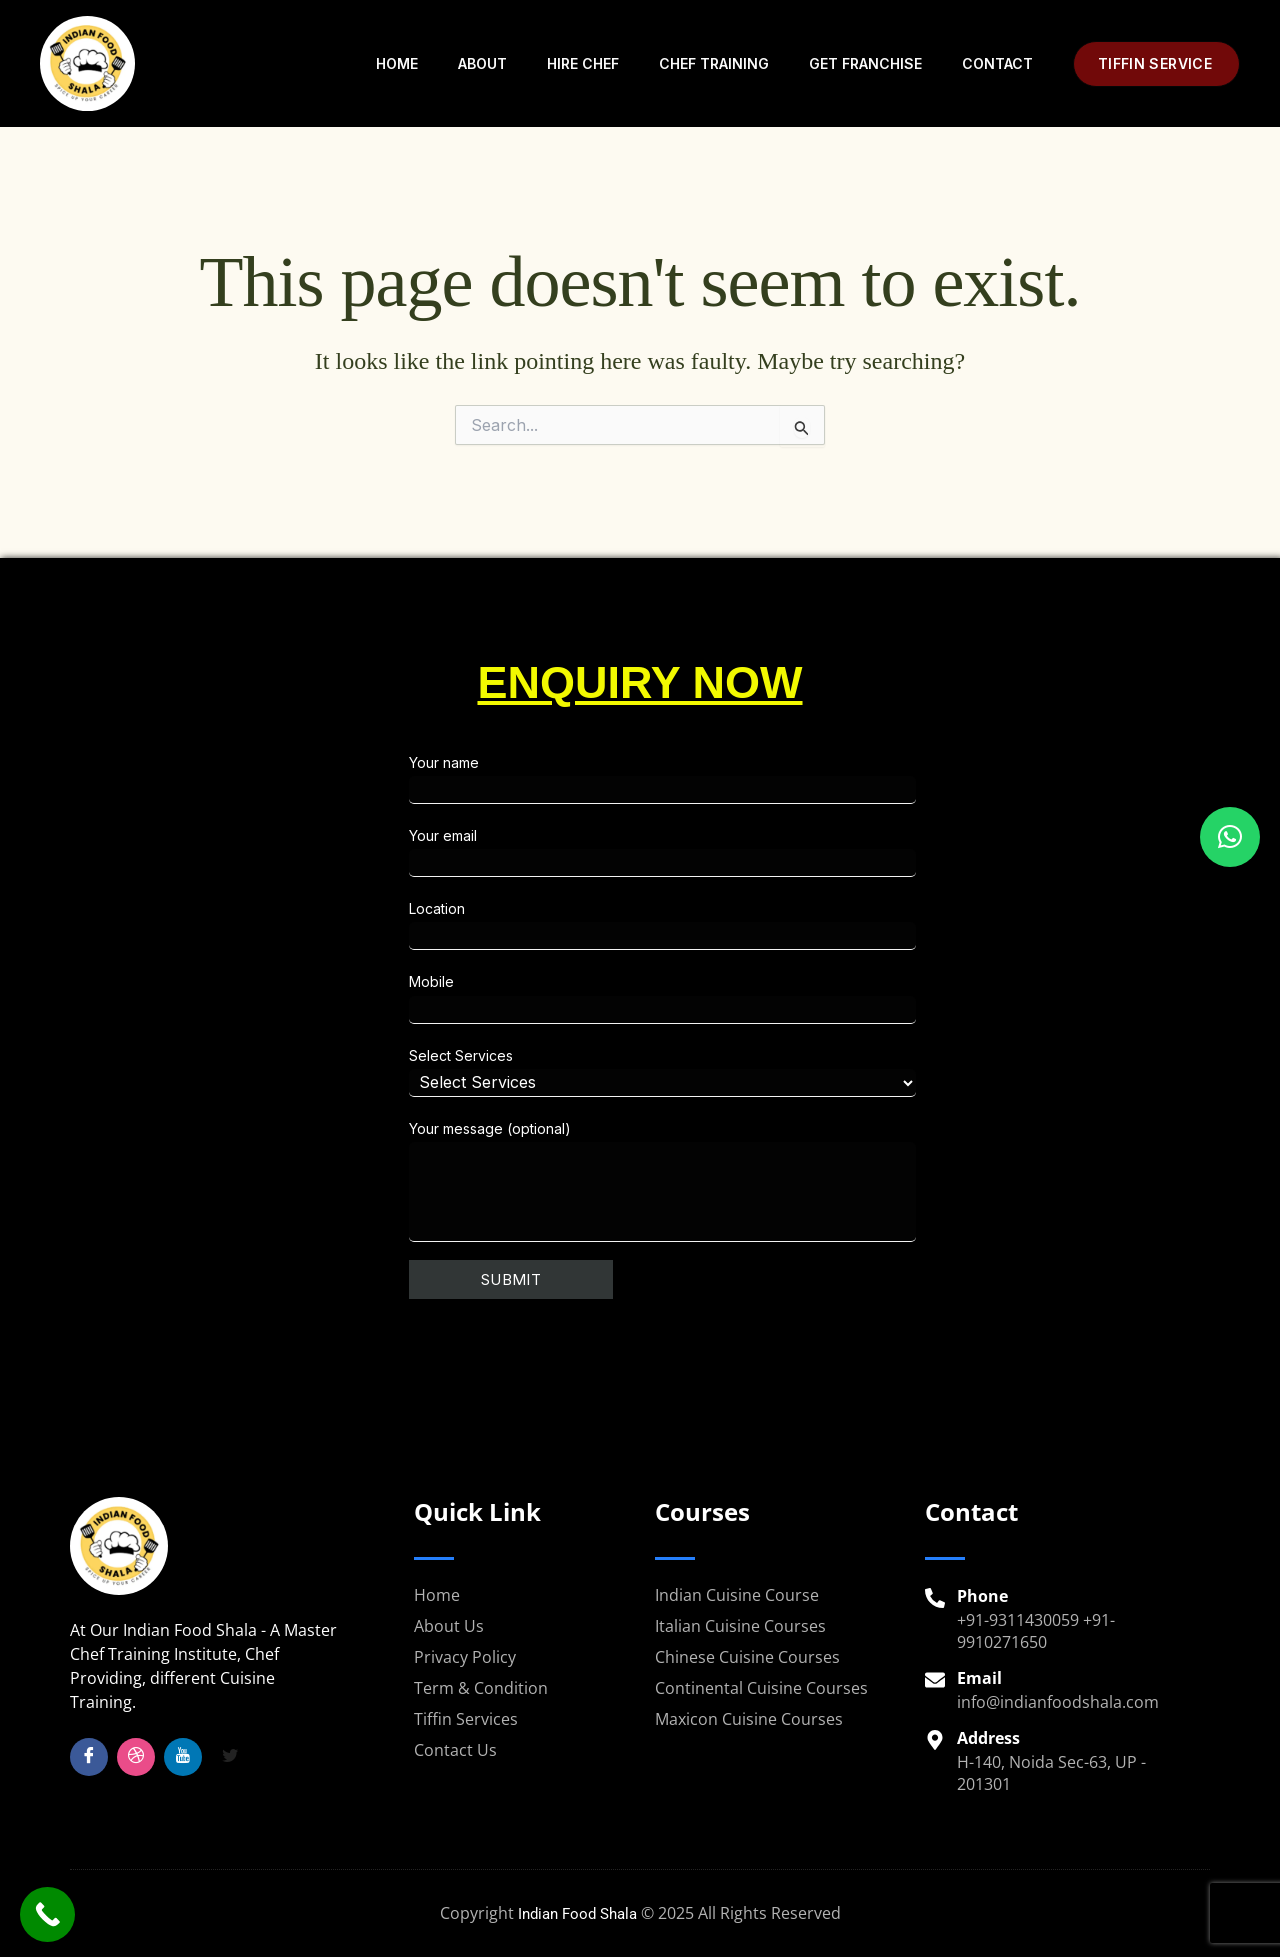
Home (397, 63)
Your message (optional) (824, 1181)
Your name (824, 779)
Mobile (824, 998)
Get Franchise (865, 63)
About (482, 63)
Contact (997, 63)
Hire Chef (583, 63)
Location (824, 925)
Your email (824, 852)
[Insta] (136, 1757)
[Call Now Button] (47, 1914)
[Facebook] (89, 1757)
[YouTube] (183, 1757)
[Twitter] (230, 1757)
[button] (1156, 64)
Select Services (824, 1072)
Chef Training (714, 63)
